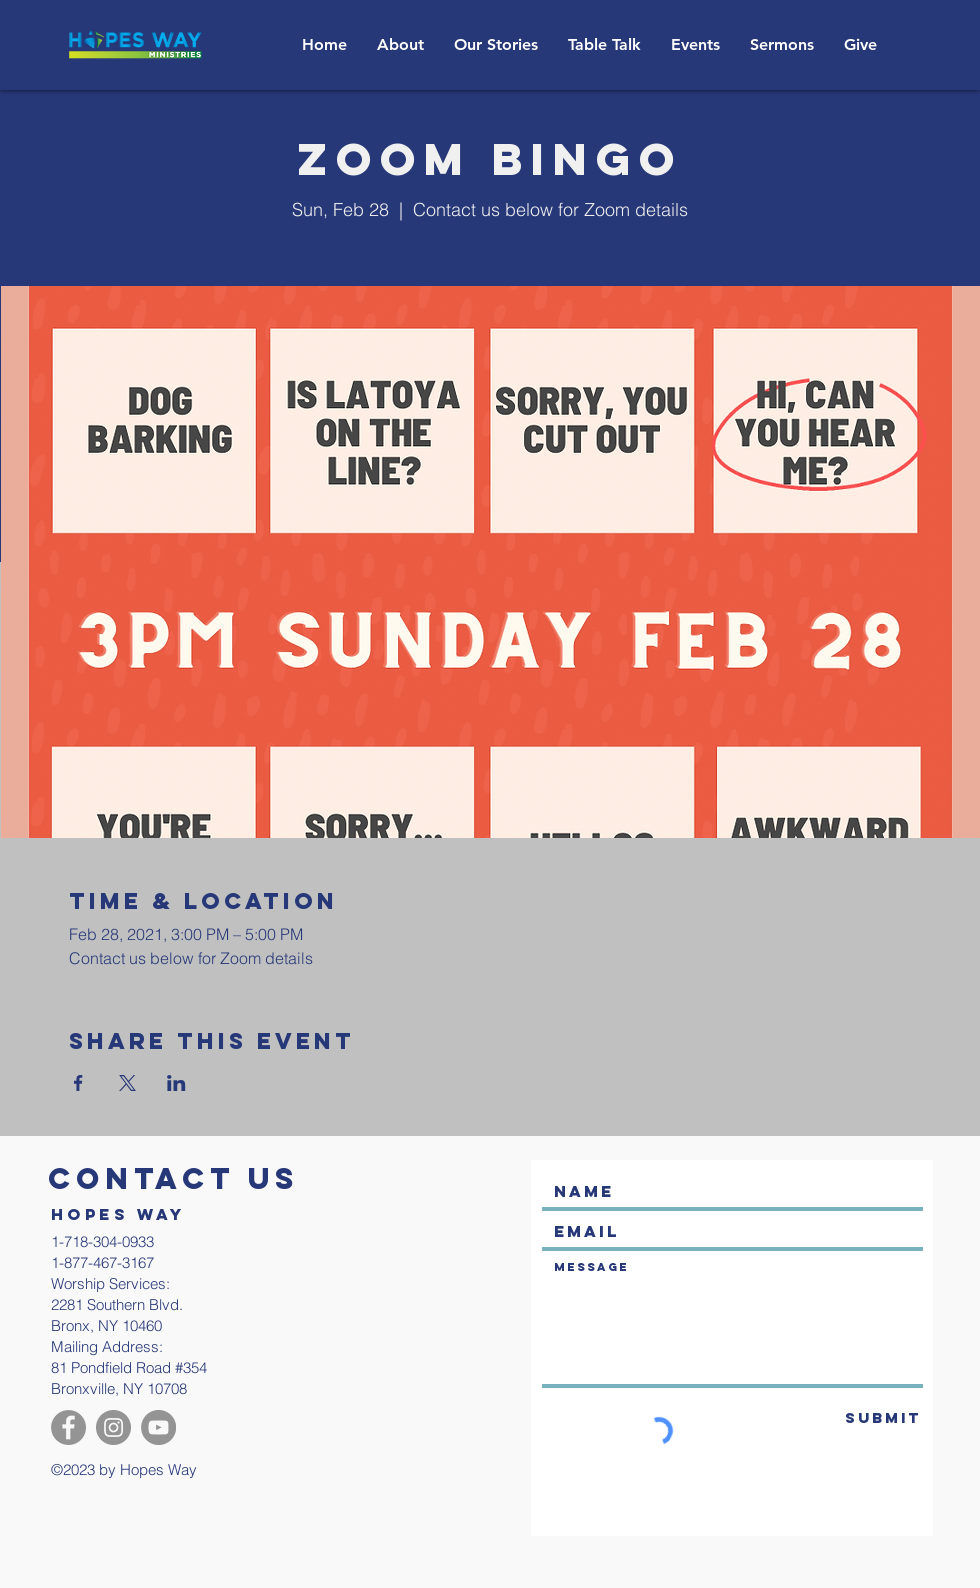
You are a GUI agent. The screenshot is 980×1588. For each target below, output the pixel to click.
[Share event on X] (127, 1083)
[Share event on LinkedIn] (176, 1083)
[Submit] (853, 1418)
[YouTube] (158, 1427)
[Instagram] (113, 1427)
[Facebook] (68, 1427)
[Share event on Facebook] (78, 1083)
